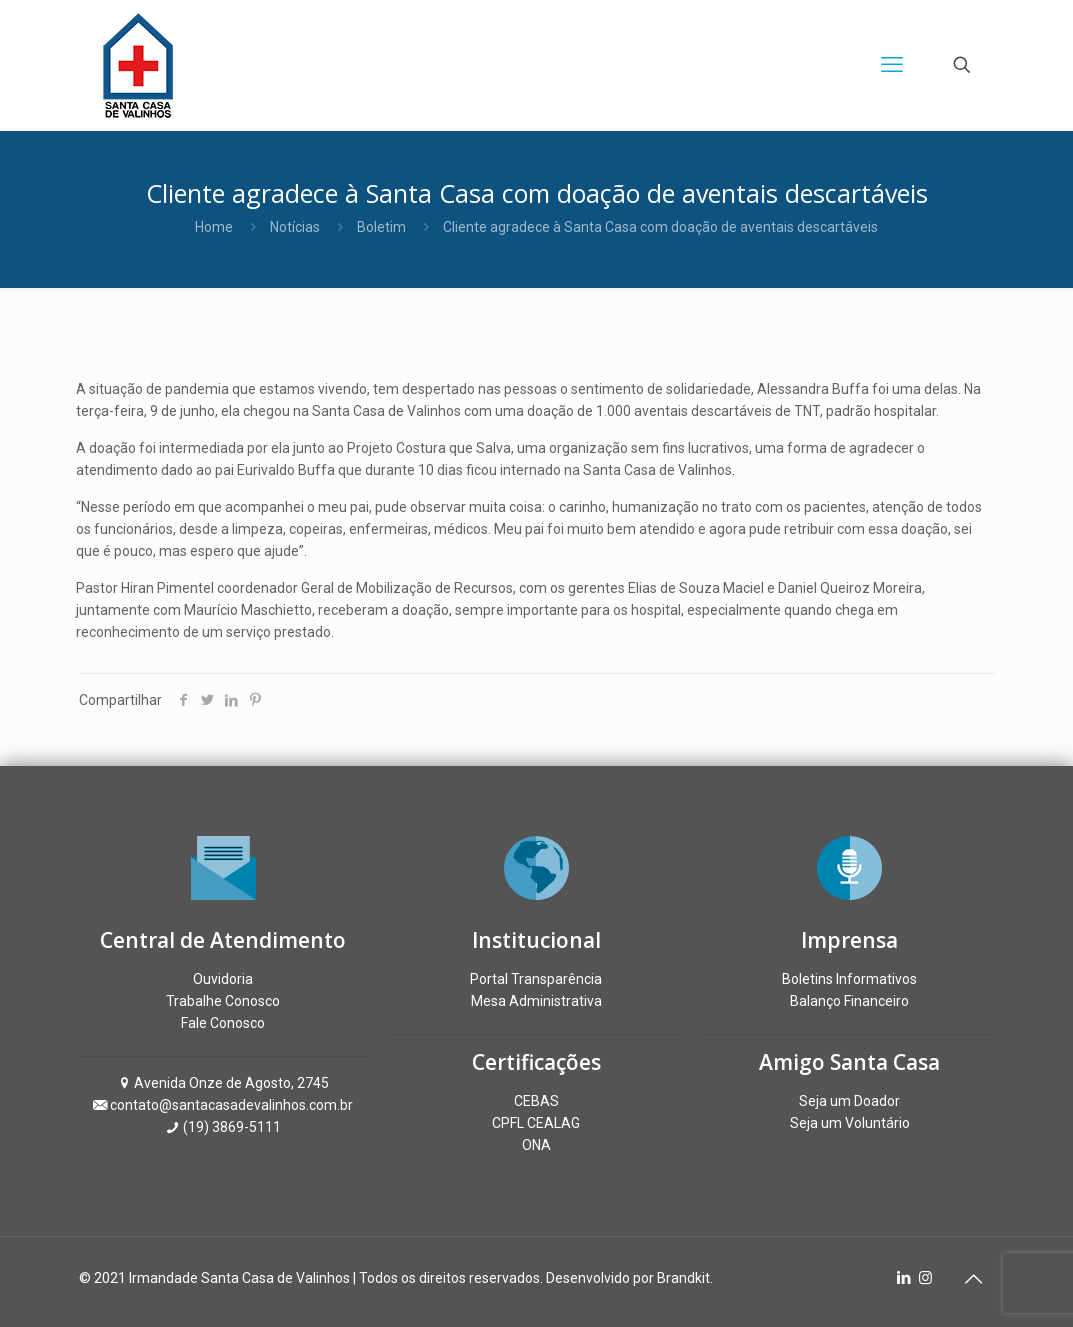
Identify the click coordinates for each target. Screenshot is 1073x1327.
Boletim (381, 227)
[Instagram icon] (925, 1278)
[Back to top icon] (974, 1279)
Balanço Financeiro (849, 1001)
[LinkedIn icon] (904, 1278)
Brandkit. (685, 1278)
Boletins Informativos (849, 979)
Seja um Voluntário (850, 1123)
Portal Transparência (536, 979)
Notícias (295, 227)
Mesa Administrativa (536, 1001)
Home (214, 227)
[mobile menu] (892, 65)
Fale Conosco (223, 1023)
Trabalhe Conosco (223, 1001)
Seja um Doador (849, 1101)
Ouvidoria (223, 979)
